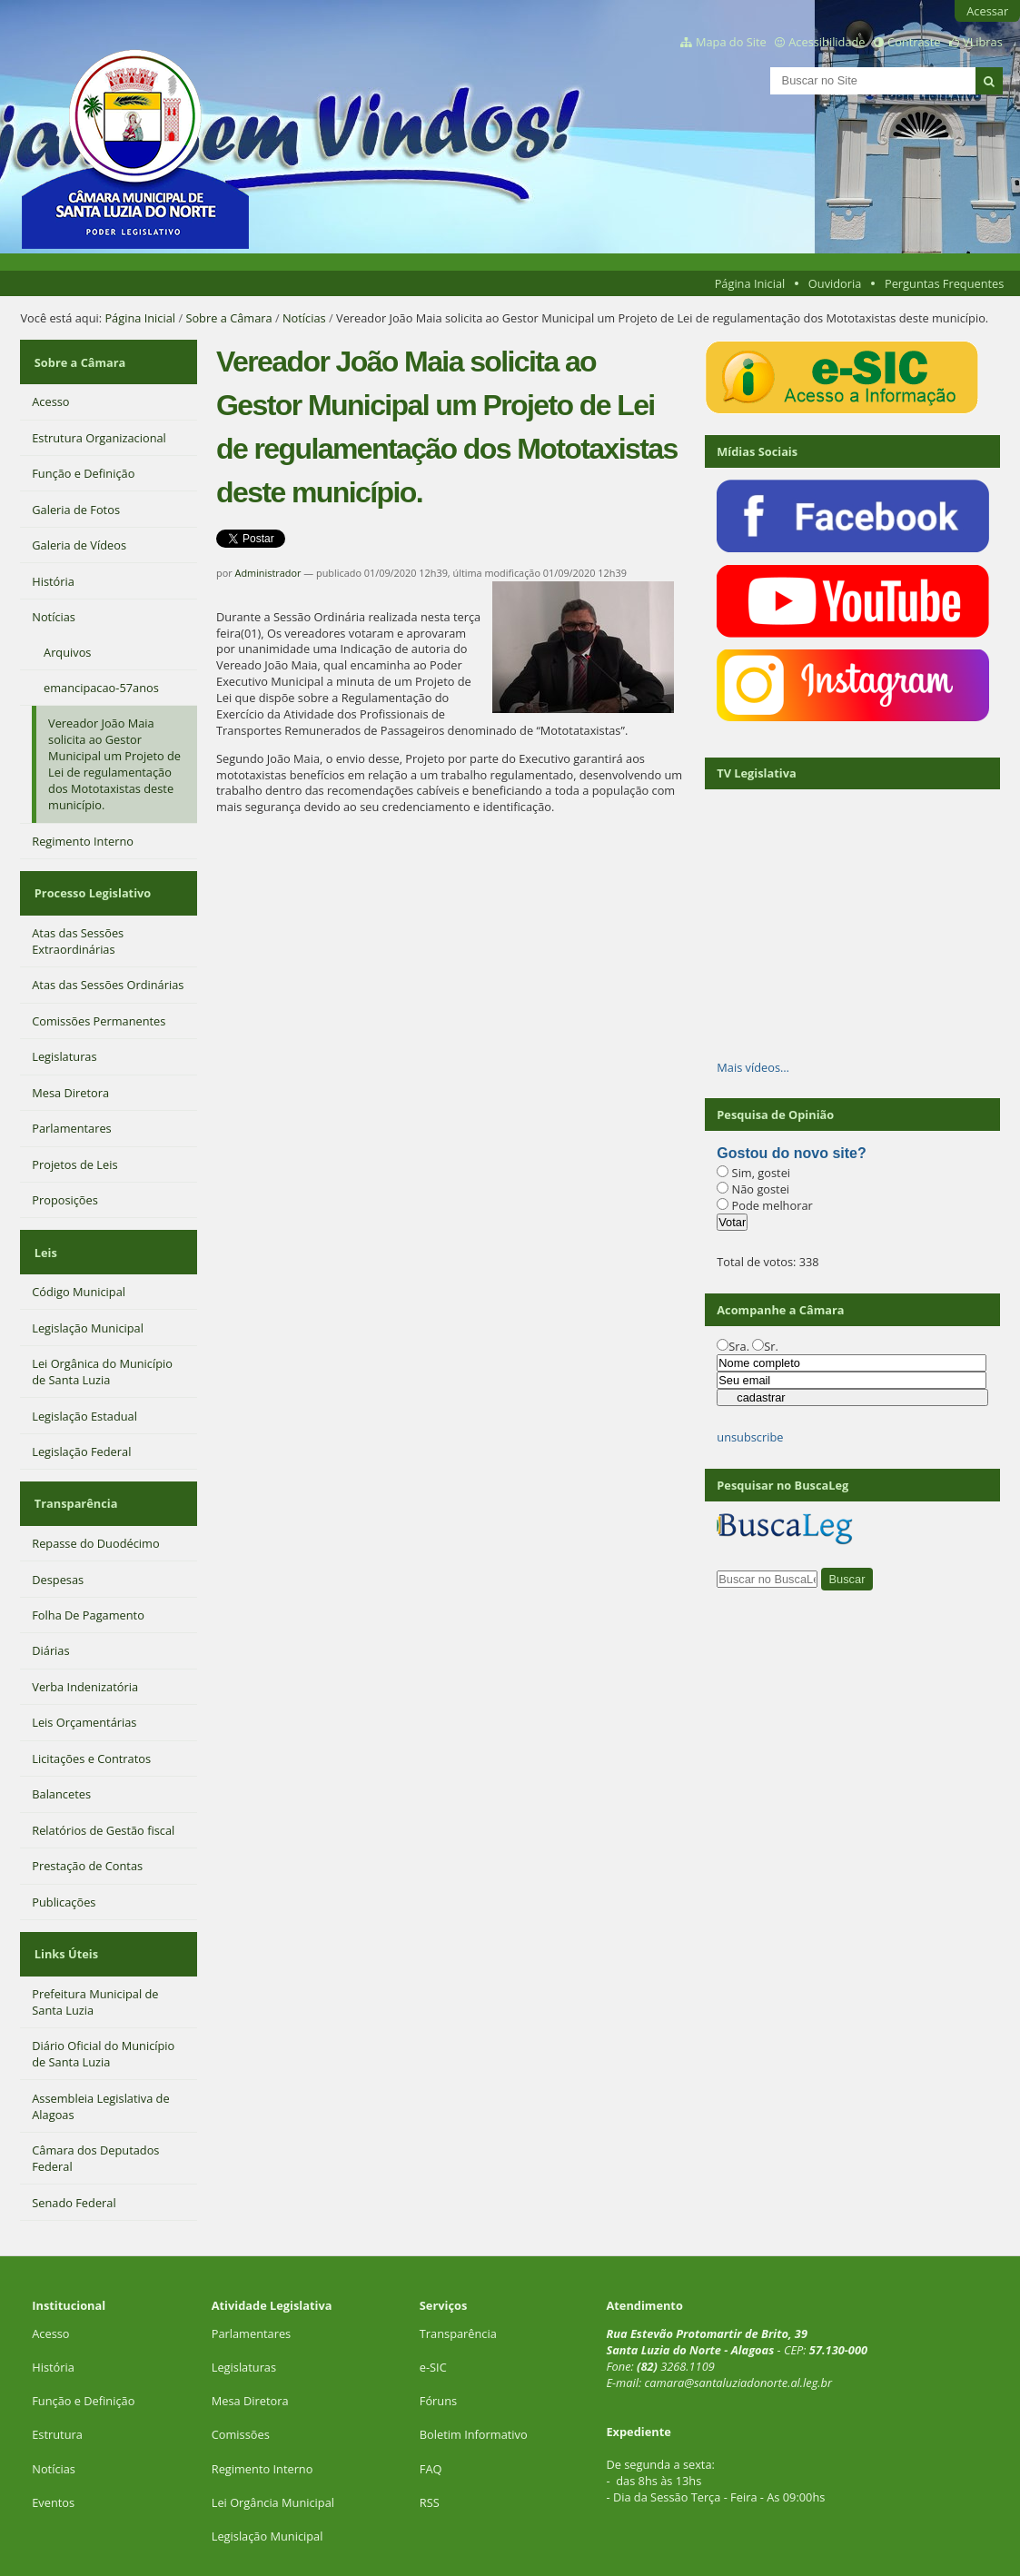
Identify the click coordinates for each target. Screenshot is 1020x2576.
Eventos (53, 2444)
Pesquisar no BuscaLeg (782, 1485)
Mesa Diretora (250, 2342)
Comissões (241, 2376)
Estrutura (57, 2376)
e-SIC (433, 2309)
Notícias (304, 318)
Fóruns (438, 2342)
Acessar (987, 11)
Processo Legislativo (90, 875)
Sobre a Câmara (228, 318)
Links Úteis (63, 1901)
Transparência (73, 1463)
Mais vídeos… (753, 1067)
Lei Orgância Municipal (273, 2444)
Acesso (50, 2275)
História (53, 2309)
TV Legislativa (756, 773)
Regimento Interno (262, 2410)
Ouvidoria (835, 283)
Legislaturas (244, 2309)
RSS (430, 2444)
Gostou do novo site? (791, 1153)
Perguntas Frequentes (944, 283)
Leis (43, 1223)
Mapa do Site (731, 42)
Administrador (268, 573)
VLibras (983, 42)
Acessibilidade (826, 42)
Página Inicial (750, 283)
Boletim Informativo (474, 2376)
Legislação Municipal (267, 2478)
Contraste (913, 42)
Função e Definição (83, 2342)
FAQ (431, 2410)
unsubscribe (750, 1437)
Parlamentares (251, 2275)
